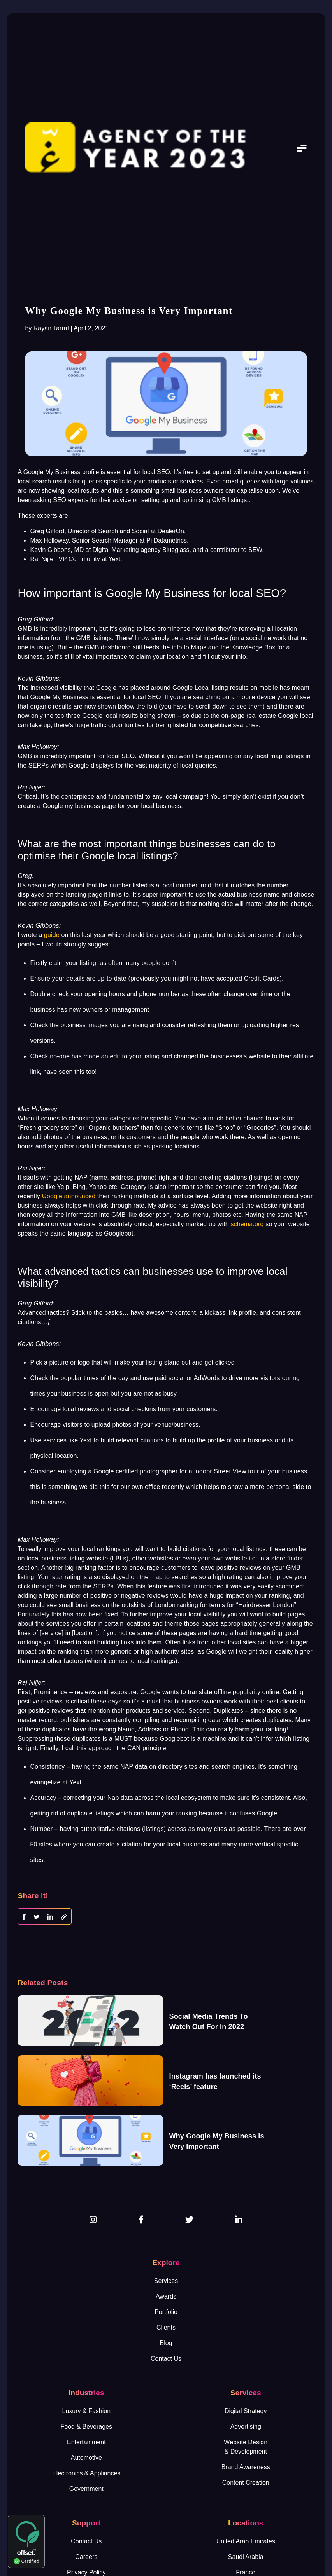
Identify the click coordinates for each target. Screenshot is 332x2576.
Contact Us (166, 2358)
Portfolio (166, 2312)
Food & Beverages (86, 2426)
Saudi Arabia (245, 2556)
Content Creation (245, 2482)
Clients (166, 2327)
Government (86, 2488)
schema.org (246, 1224)
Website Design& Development (245, 2447)
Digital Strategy (246, 2411)
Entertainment (86, 2442)
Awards (166, 2296)
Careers (86, 2556)
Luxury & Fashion (86, 2411)
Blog (166, 2343)
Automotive (86, 2457)
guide (52, 935)
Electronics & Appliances (86, 2473)
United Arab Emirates (245, 2541)
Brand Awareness (245, 2467)
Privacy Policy (86, 2572)
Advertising (245, 2426)
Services (166, 2281)
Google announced (68, 1196)
